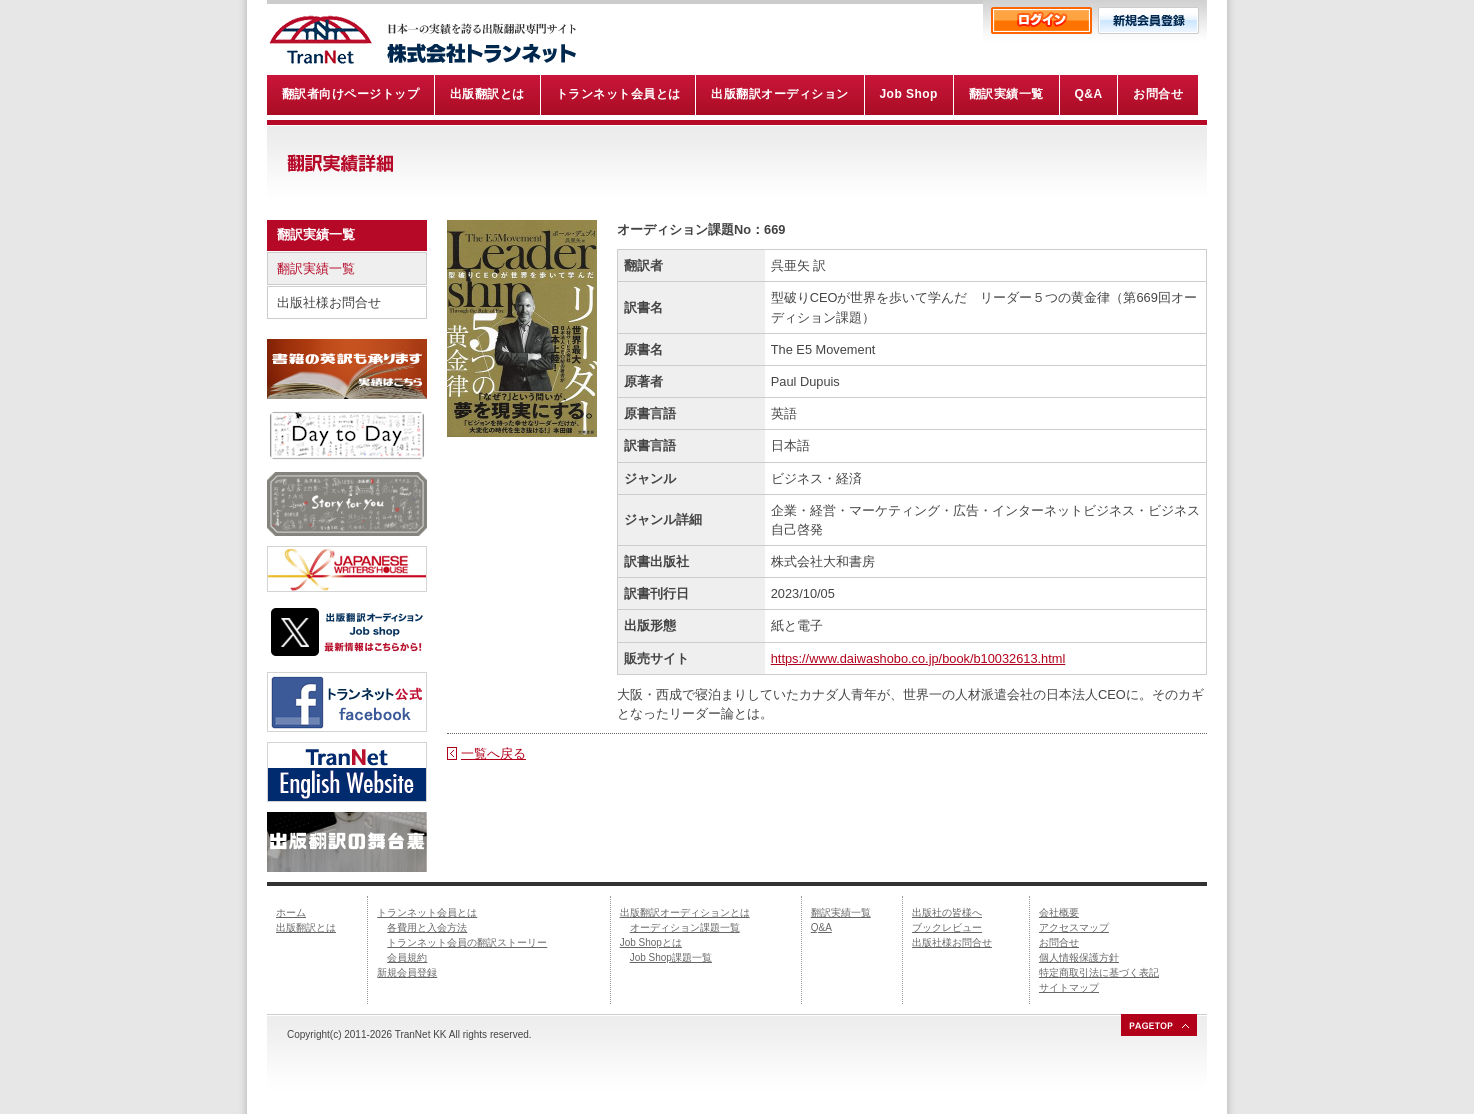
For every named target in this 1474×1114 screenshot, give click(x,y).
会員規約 (407, 957)
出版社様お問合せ (329, 302)
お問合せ (1059, 942)
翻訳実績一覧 (316, 268)
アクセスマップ (1074, 927)
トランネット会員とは (427, 912)
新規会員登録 (407, 972)
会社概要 (1059, 912)
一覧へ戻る (493, 753)
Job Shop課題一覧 (671, 957)
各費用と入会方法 (427, 927)
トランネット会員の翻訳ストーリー (467, 942)
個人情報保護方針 (1079, 957)
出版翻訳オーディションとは (685, 912)
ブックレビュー (947, 927)
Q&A (821, 927)
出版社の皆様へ (947, 912)
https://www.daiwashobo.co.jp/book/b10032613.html (918, 658)
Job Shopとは (651, 942)
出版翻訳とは (306, 927)
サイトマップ (1069, 987)
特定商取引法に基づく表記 (1099, 972)
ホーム (291, 912)
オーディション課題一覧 (685, 927)
